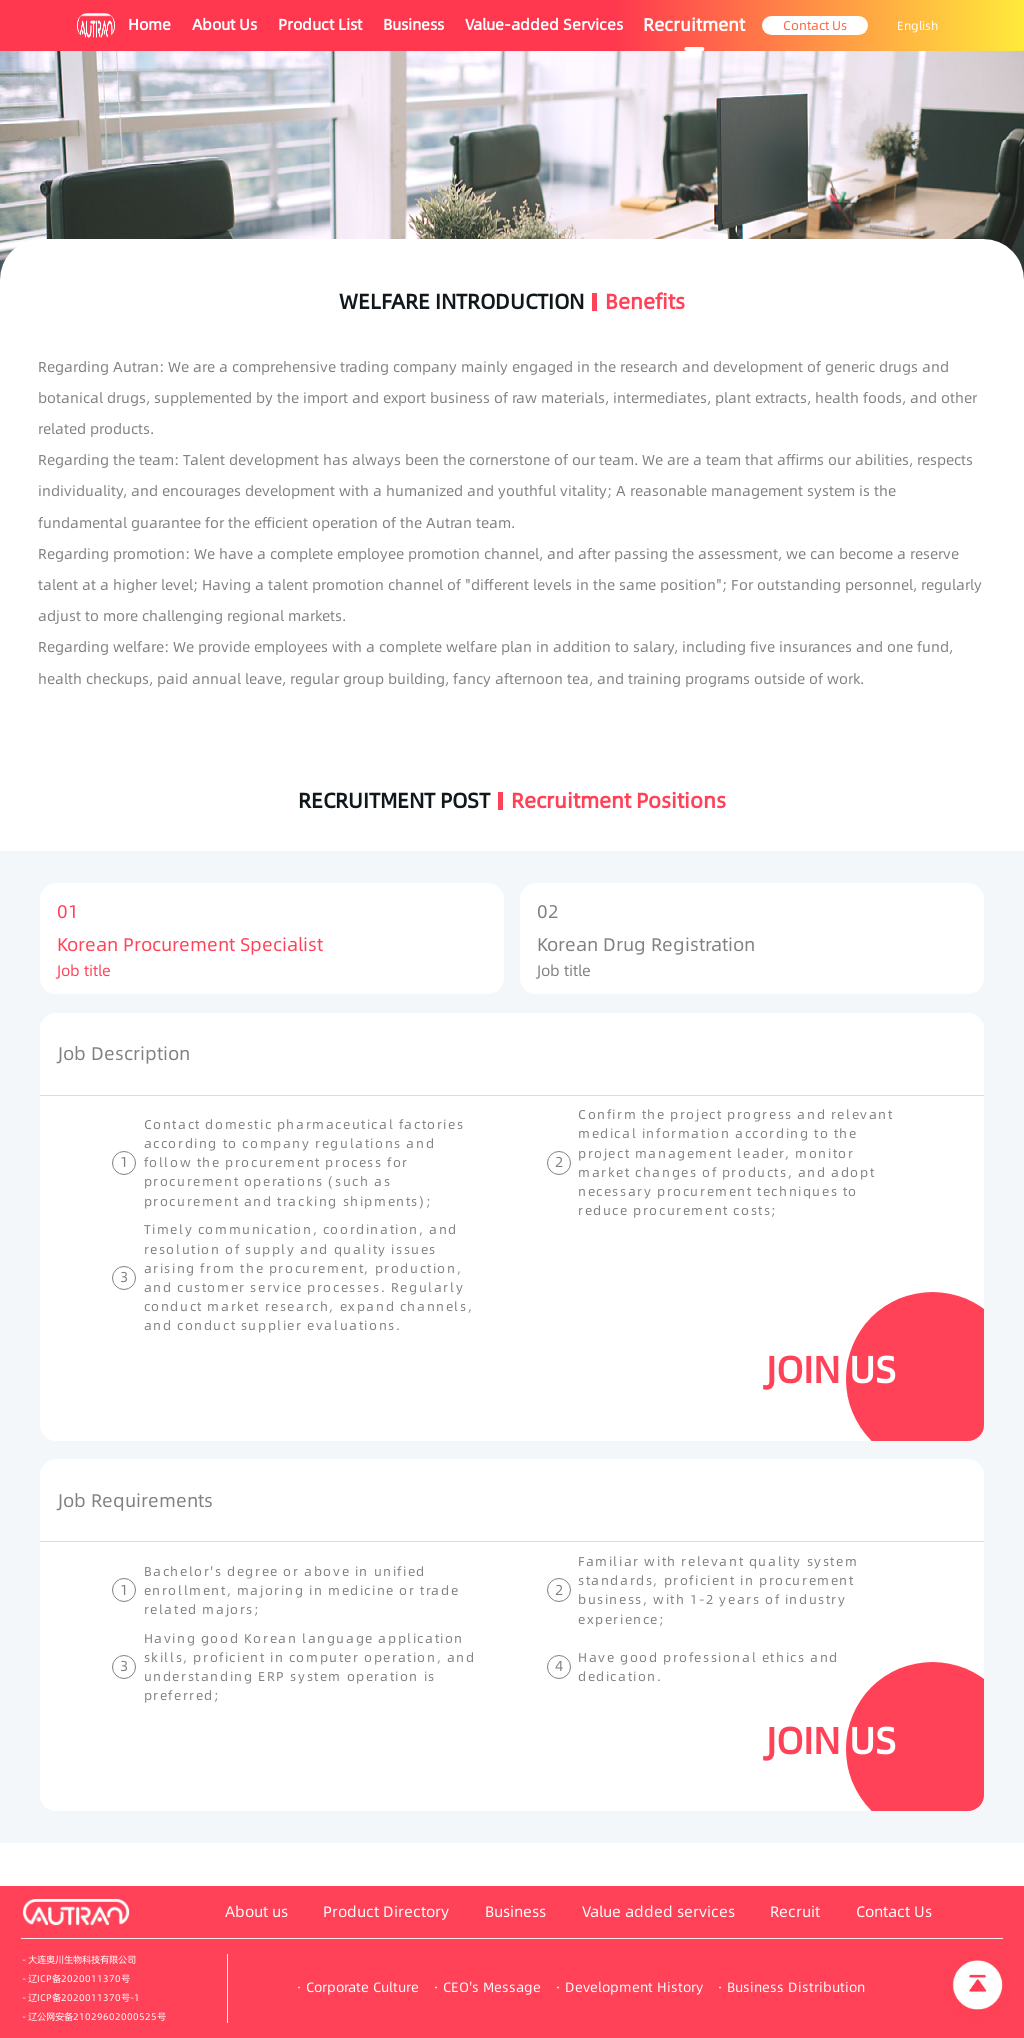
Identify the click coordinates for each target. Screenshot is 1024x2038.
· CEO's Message (487, 1987)
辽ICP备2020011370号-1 (84, 1997)
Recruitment (694, 24)
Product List (320, 24)
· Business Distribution (791, 1987)
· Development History (629, 1987)
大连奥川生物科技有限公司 (82, 1959)
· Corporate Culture (358, 1987)
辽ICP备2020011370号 (79, 1978)
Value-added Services (544, 24)
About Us (224, 24)
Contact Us (815, 25)
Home (149, 24)
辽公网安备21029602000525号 (97, 2016)
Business (413, 24)
